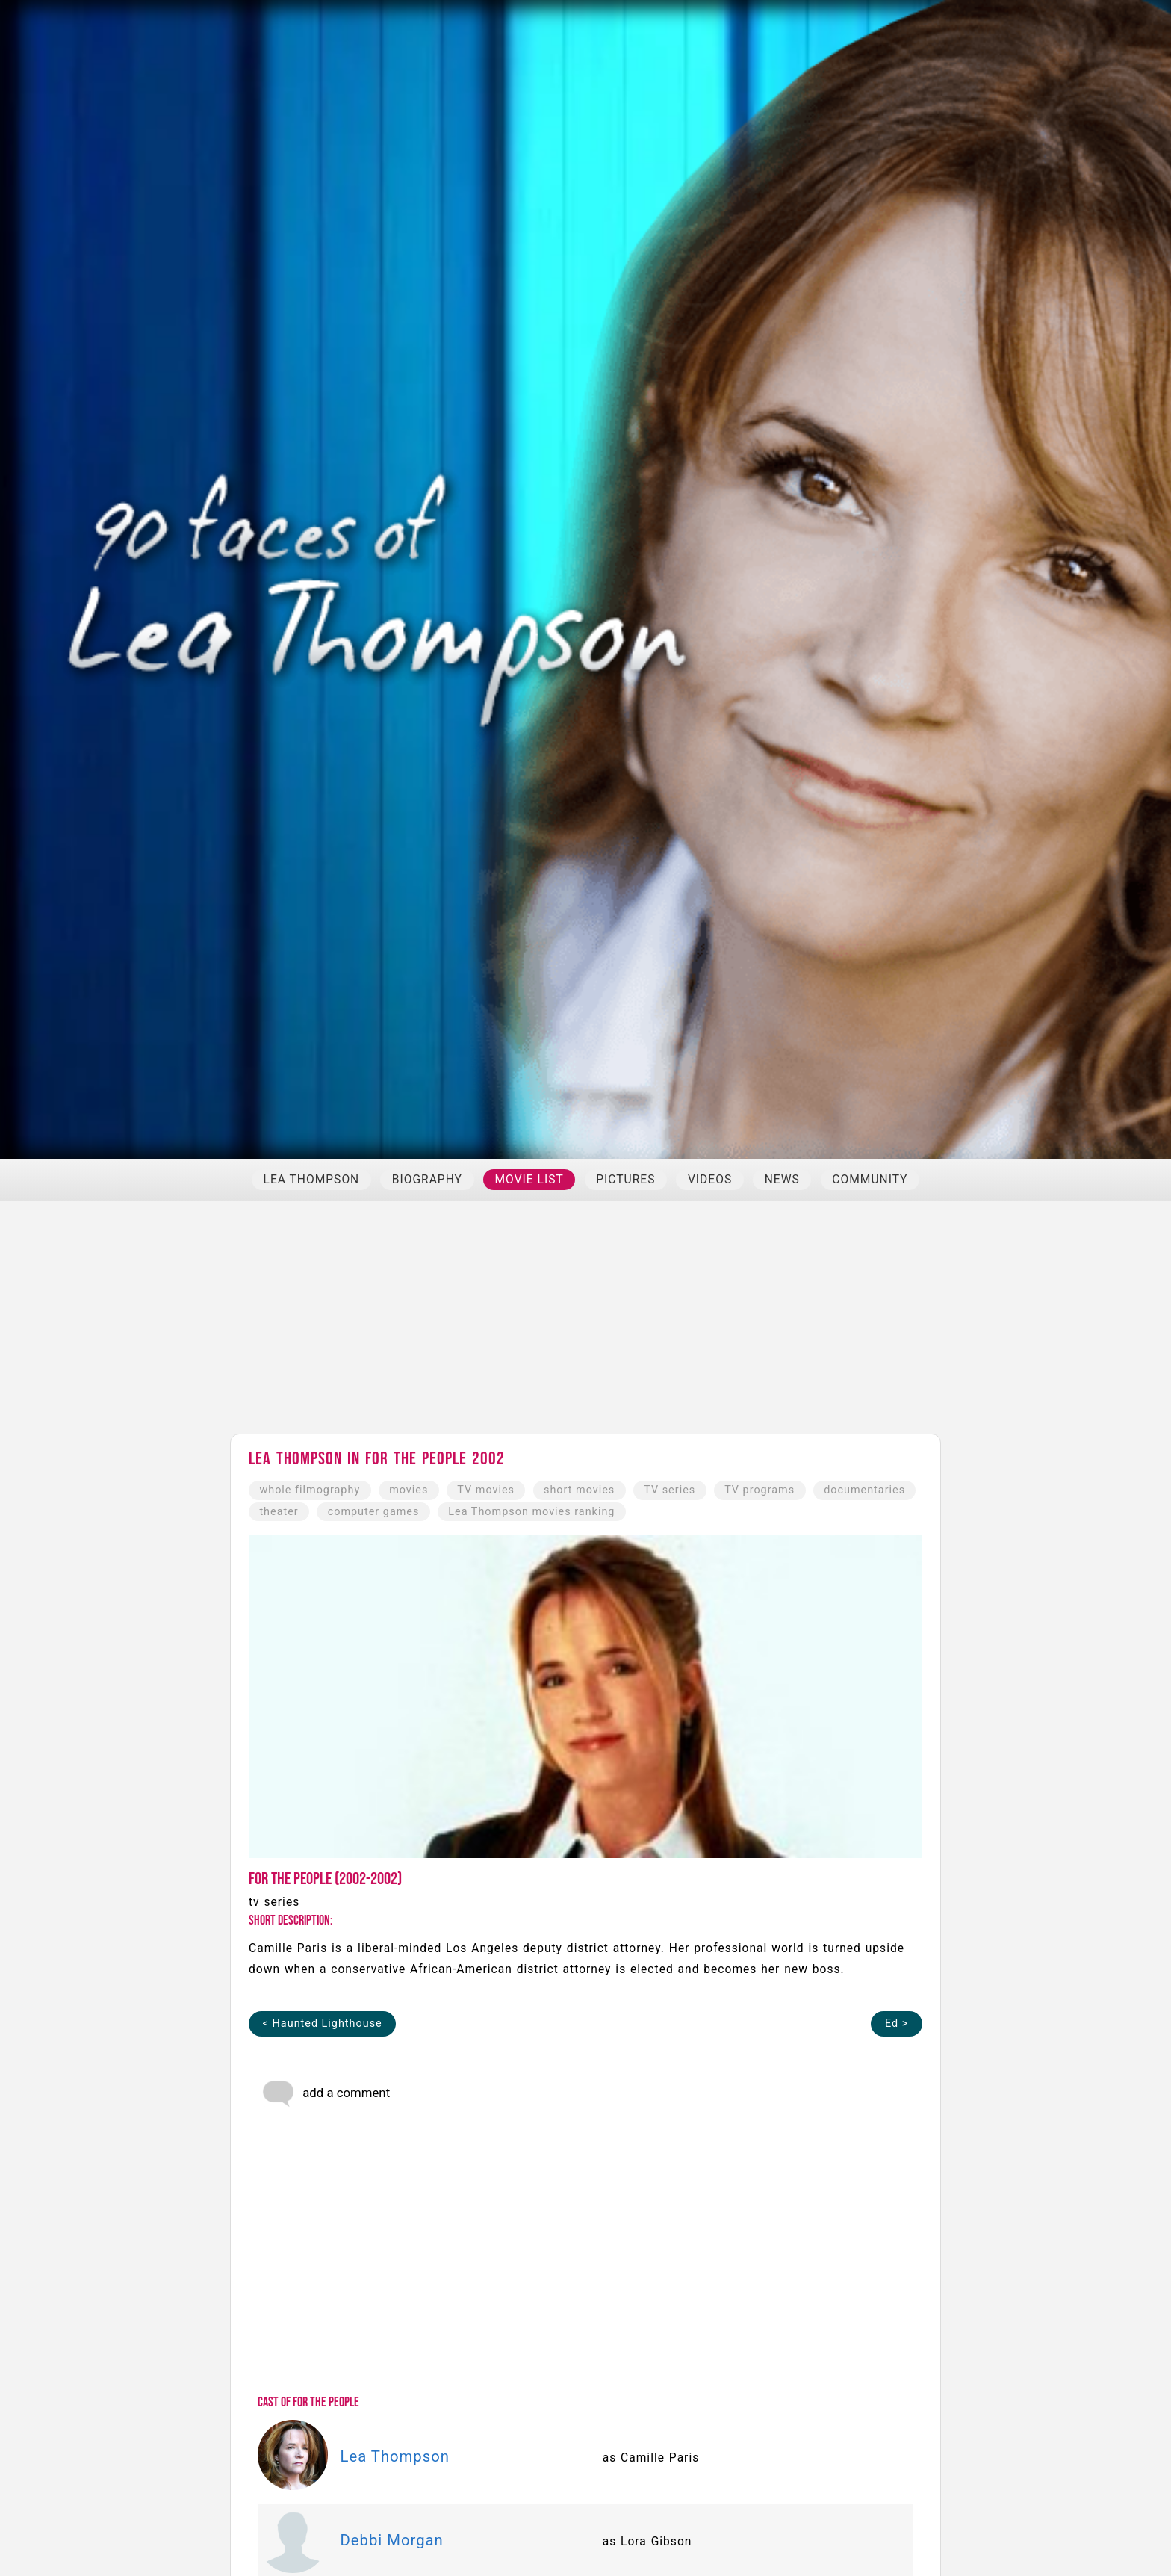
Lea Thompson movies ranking (531, 1511)
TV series (669, 1490)
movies (408, 1490)
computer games (374, 1511)
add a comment (326, 2094)
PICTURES (625, 1179)
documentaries (864, 1490)
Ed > (896, 2023)
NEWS (782, 1179)
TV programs (759, 1490)
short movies (579, 1490)
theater (278, 1511)
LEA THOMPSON (312, 1179)
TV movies (486, 1490)
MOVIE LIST (528, 1179)
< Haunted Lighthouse (322, 2023)
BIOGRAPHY (427, 1179)
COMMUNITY (869, 1179)
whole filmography (309, 1490)
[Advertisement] (585, 1323)
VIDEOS (710, 1179)
